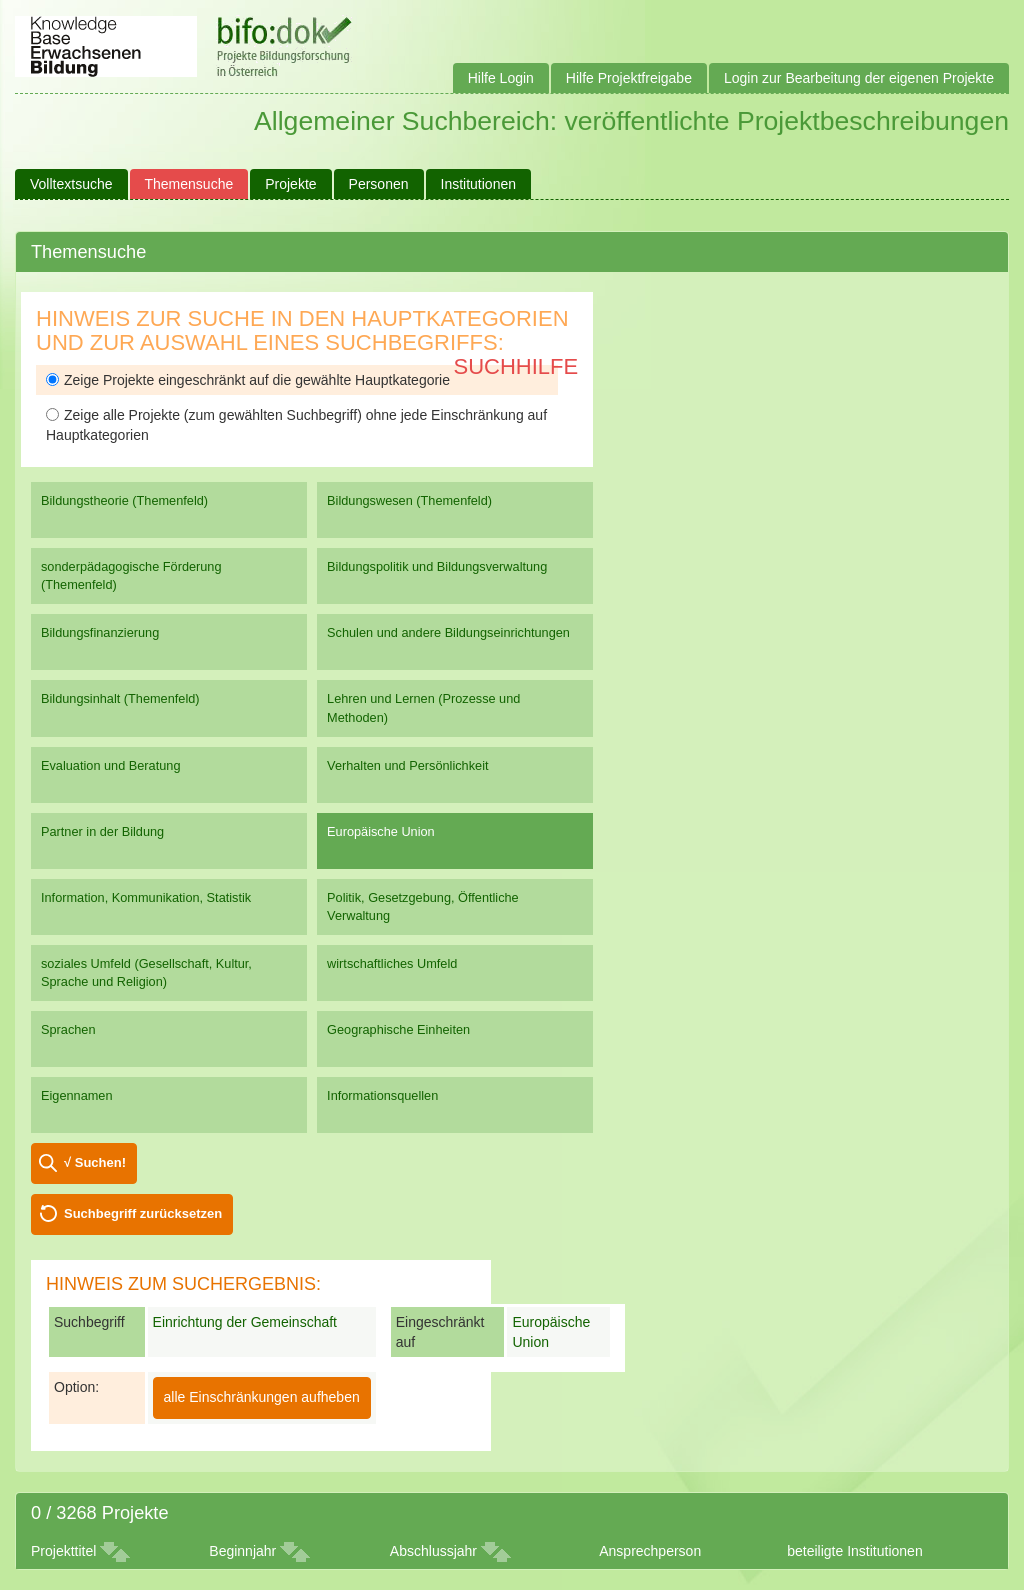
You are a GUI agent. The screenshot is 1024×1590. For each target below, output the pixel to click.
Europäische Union (381, 831)
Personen (379, 184)
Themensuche (189, 184)
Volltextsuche (71, 184)
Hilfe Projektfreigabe (629, 78)
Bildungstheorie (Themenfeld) (124, 500)
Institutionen (479, 184)
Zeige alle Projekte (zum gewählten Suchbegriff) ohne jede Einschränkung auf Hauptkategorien (296, 425)
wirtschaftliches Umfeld (392, 963)
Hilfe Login (501, 78)
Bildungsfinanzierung (100, 632)
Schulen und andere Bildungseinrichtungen (448, 632)
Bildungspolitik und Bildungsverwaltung (437, 566)
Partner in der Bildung (102, 831)
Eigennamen (77, 1095)
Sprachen (68, 1029)
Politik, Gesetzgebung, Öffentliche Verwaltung (423, 906)
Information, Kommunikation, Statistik (146, 897)
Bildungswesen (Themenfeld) (409, 500)
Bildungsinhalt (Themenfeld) (120, 698)
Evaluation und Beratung (110, 765)
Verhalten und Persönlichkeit (407, 765)
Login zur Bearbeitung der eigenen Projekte (859, 78)
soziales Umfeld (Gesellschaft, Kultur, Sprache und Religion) (146, 972)
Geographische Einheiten (398, 1029)
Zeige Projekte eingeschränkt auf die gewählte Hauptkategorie (248, 380)
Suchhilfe (516, 366)
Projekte (290, 184)
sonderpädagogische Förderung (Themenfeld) (131, 575)
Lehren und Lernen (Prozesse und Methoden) (423, 707)
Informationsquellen (382, 1095)
